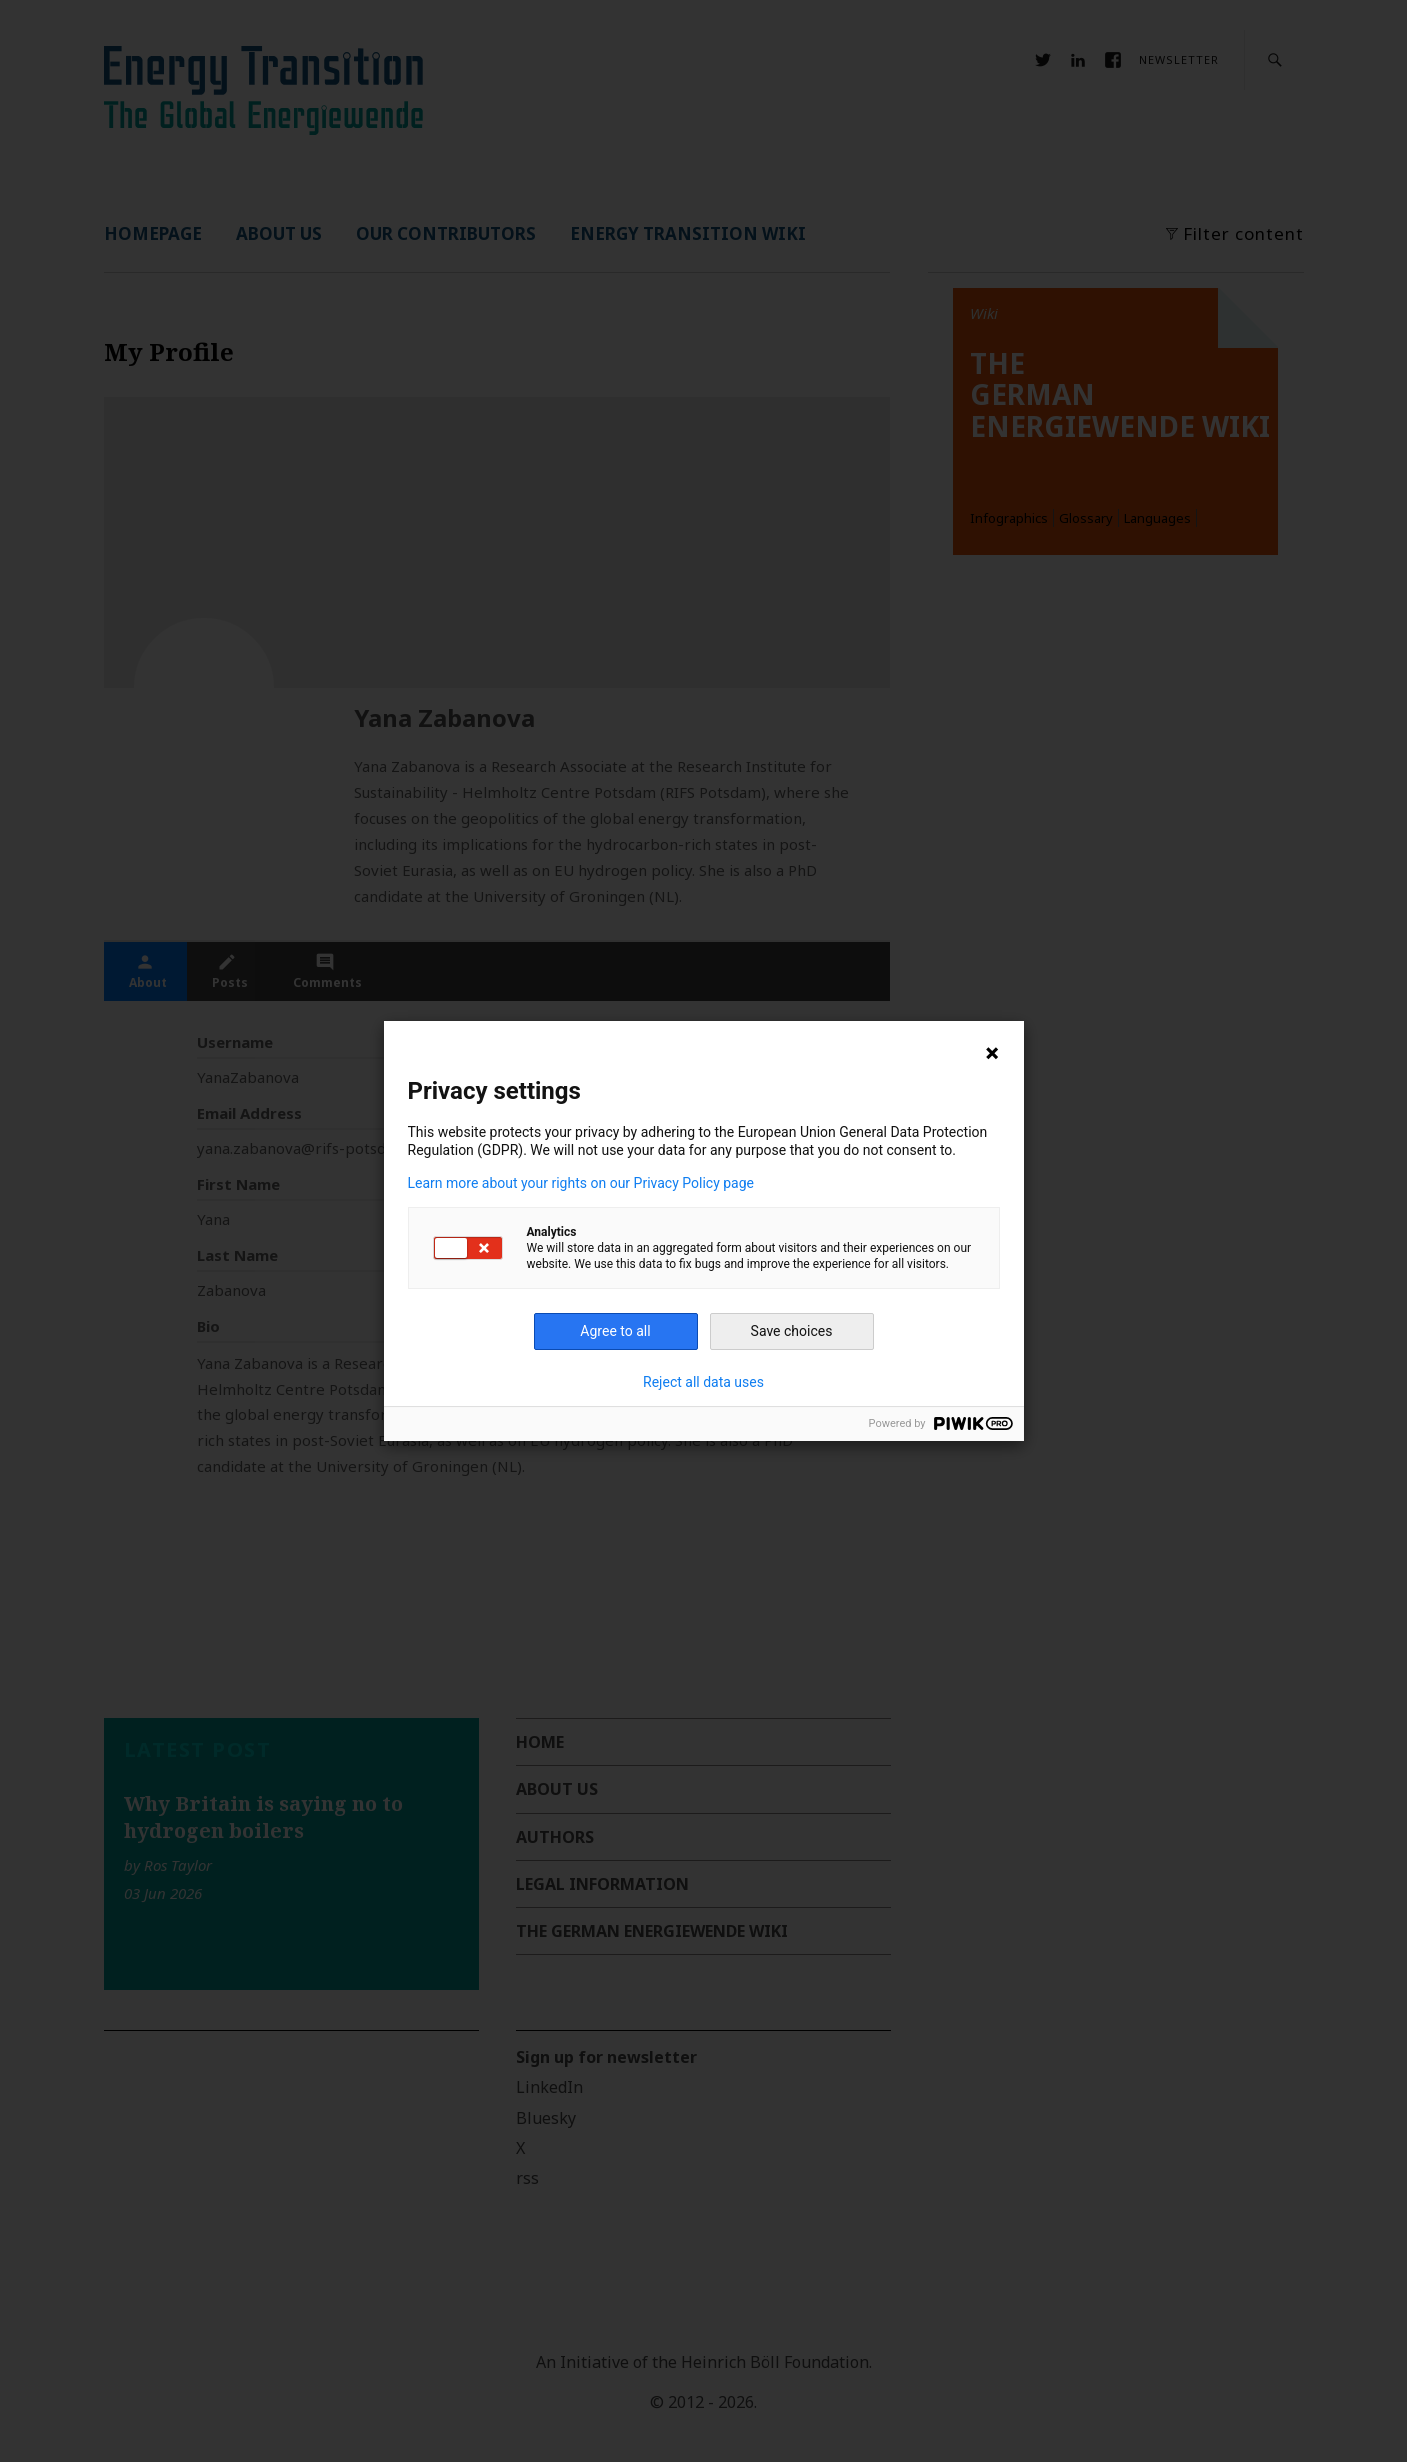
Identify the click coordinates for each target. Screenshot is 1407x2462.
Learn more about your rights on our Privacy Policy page (581, 1183)
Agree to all (615, 1331)
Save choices (792, 1331)
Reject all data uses (703, 1382)
